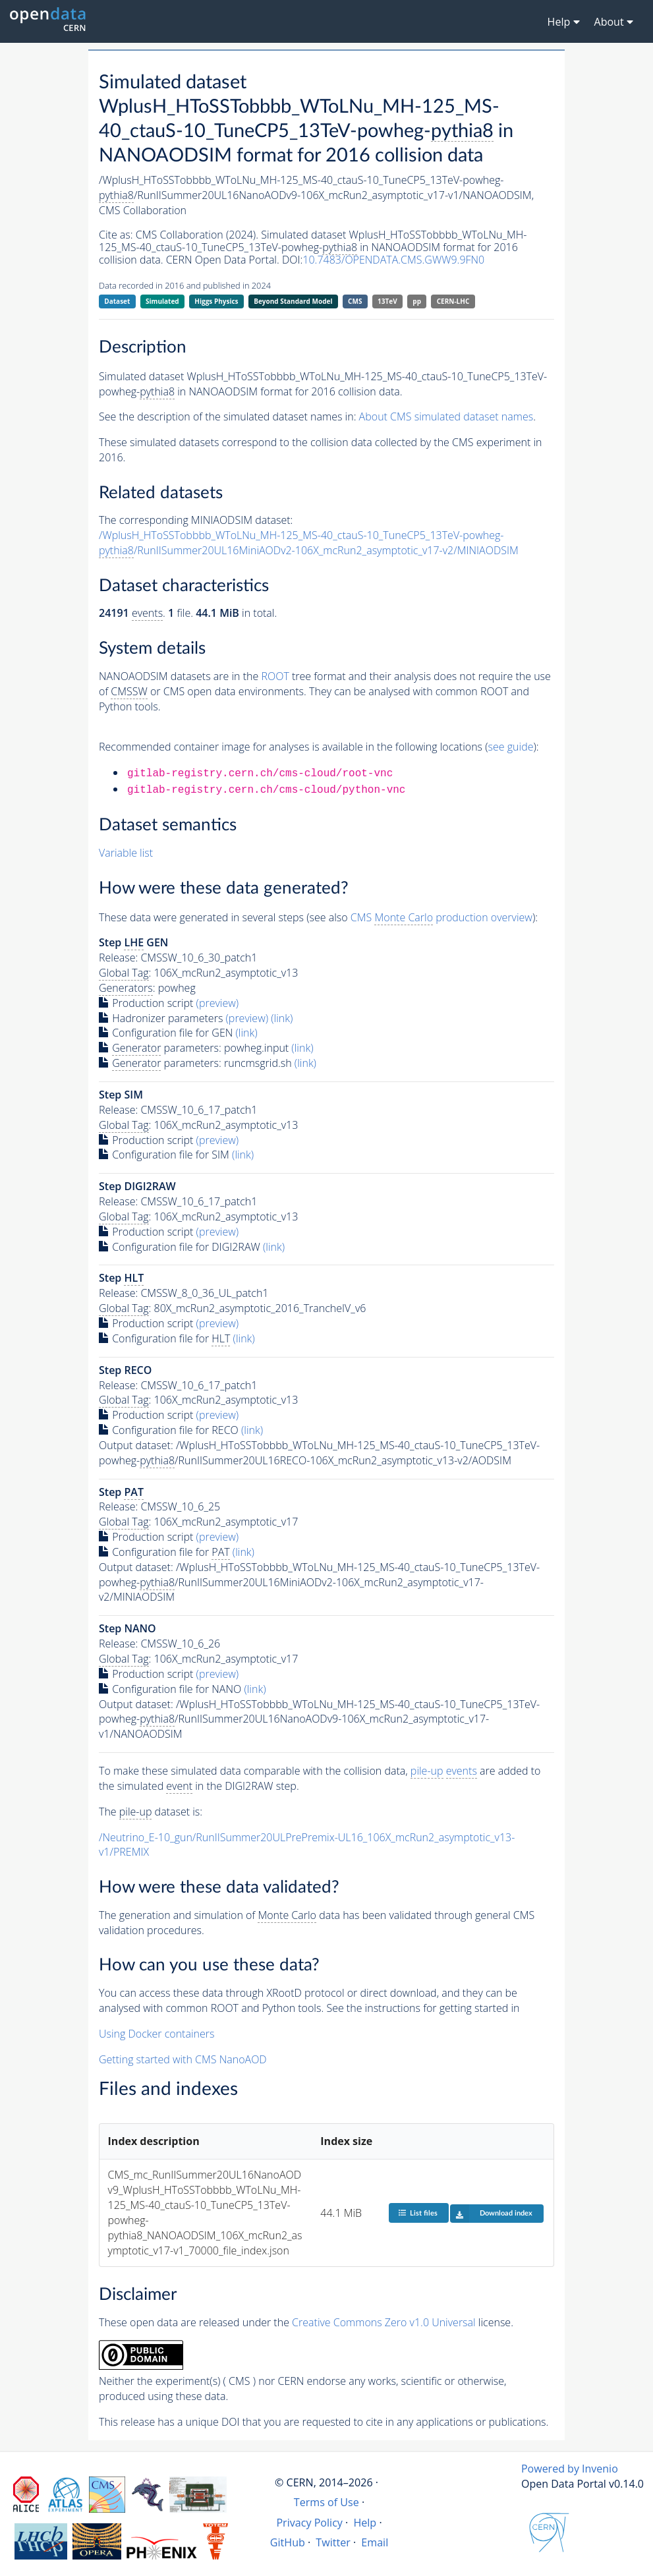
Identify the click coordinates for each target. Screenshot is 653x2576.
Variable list (126, 852)
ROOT (275, 676)
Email (374, 2542)
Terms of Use (326, 2502)
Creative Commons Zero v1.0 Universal (384, 2322)
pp (416, 301)
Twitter (333, 2542)
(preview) (217, 1003)
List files (418, 2212)
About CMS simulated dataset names (446, 416)
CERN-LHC (453, 301)
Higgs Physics (216, 301)
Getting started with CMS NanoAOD (183, 2059)
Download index (491, 2213)
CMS (355, 301)
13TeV (387, 301)
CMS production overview (441, 917)
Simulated (162, 301)
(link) (282, 1018)
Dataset (117, 301)
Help (364, 2522)
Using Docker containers (156, 2033)
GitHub (287, 2542)
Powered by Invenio (569, 2468)
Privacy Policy (309, 2522)
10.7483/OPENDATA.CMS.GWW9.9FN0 (393, 259)
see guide (511, 746)
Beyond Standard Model (293, 301)
